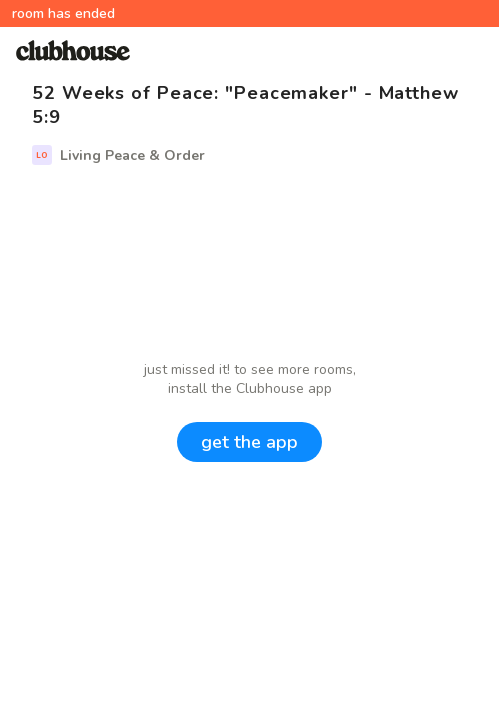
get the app (249, 442)
